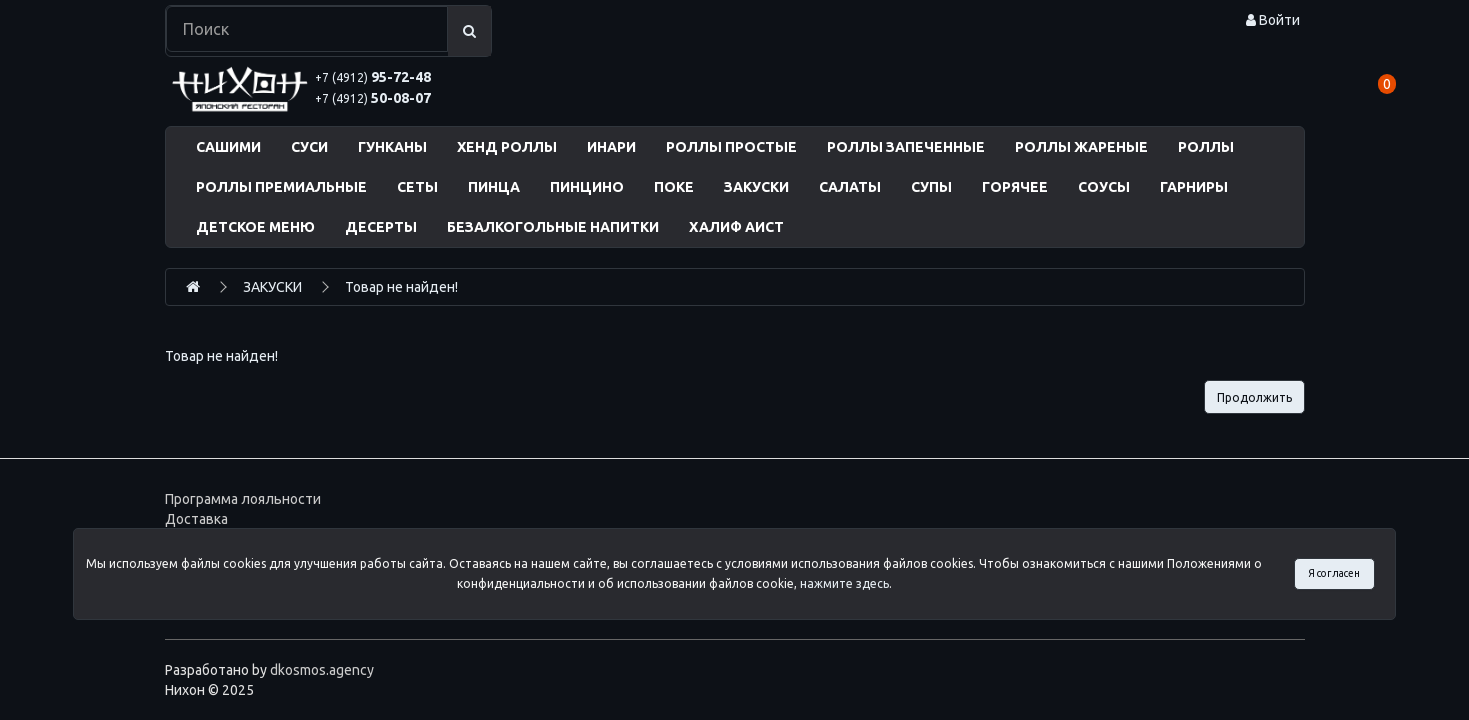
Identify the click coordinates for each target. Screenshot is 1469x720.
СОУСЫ (1104, 187)
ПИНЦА (494, 187)
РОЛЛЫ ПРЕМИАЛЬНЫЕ (281, 187)
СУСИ (309, 147)
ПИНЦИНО (587, 187)
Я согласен (1334, 573)
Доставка (196, 519)
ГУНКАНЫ (392, 147)
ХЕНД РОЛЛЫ (507, 147)
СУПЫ (931, 187)
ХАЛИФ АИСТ (736, 227)
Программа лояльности (243, 499)
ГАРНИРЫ (1194, 187)
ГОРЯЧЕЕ (1015, 187)
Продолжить (1254, 397)
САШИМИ (228, 147)
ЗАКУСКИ (756, 187)
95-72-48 (373, 77)
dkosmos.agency (322, 670)
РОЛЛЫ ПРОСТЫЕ (731, 147)
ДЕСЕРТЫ (381, 227)
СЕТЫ (417, 187)
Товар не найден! (401, 287)
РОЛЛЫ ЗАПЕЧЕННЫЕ (906, 147)
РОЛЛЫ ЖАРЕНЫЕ (1081, 147)
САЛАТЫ (850, 187)
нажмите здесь (844, 583)
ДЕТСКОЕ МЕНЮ (255, 227)
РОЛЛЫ (1206, 147)
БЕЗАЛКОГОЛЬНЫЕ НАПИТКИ (553, 227)
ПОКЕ (674, 187)
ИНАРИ (611, 147)
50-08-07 (373, 98)
